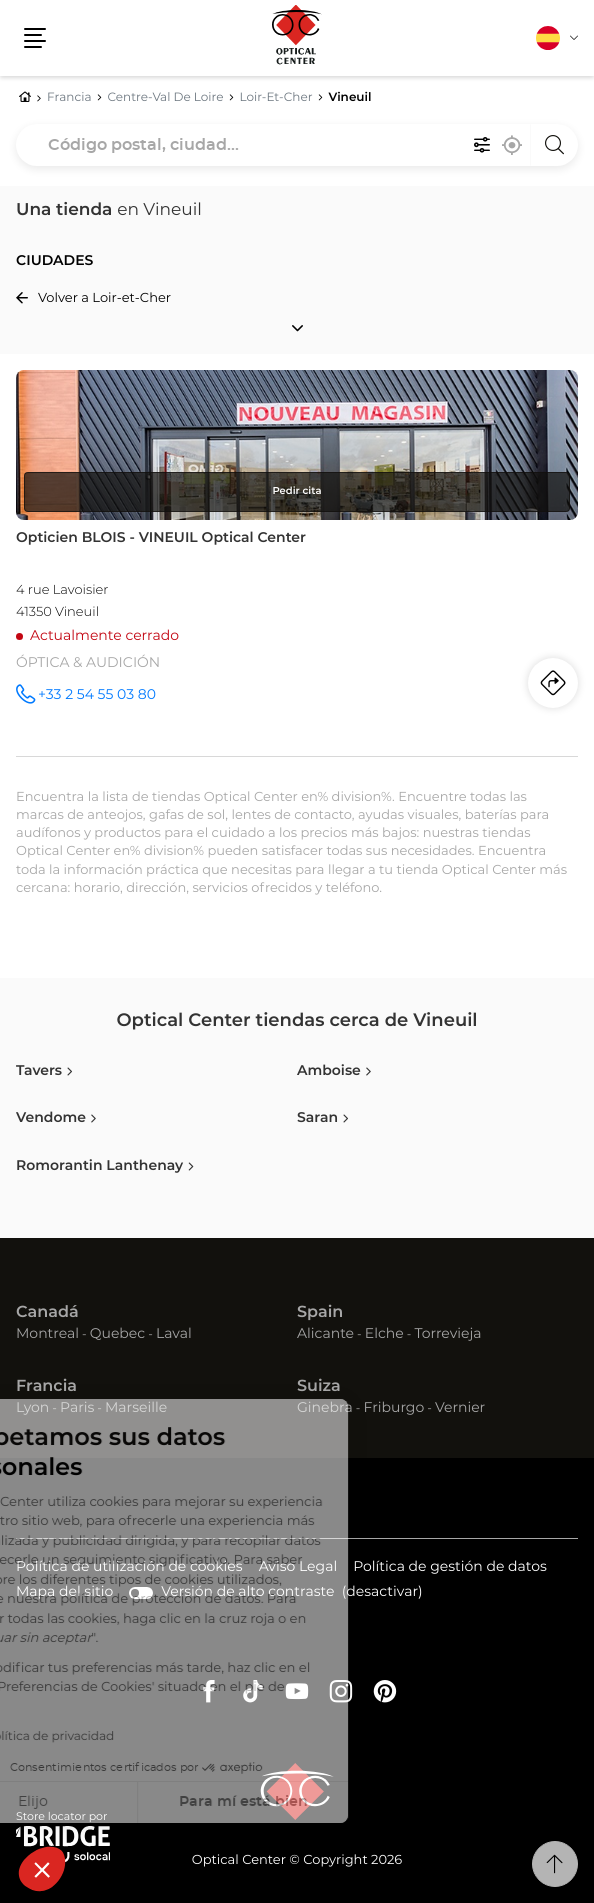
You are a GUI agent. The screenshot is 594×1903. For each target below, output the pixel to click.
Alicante (325, 1334)
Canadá (47, 1313)
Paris (77, 1408)
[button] (42, 1869)
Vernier (460, 1408)
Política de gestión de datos (450, 1568)
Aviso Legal (298, 1568)
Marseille (136, 1408)
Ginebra (325, 1408)
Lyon (32, 1408)
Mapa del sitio (64, 1592)
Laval (174, 1334)
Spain (320, 1313)
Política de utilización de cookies (129, 1568)
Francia (46, 1387)
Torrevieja (447, 1334)
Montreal (47, 1334)
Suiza (319, 1387)
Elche (384, 1334)
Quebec (117, 1334)
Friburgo (394, 1408)
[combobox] (297, 145)
